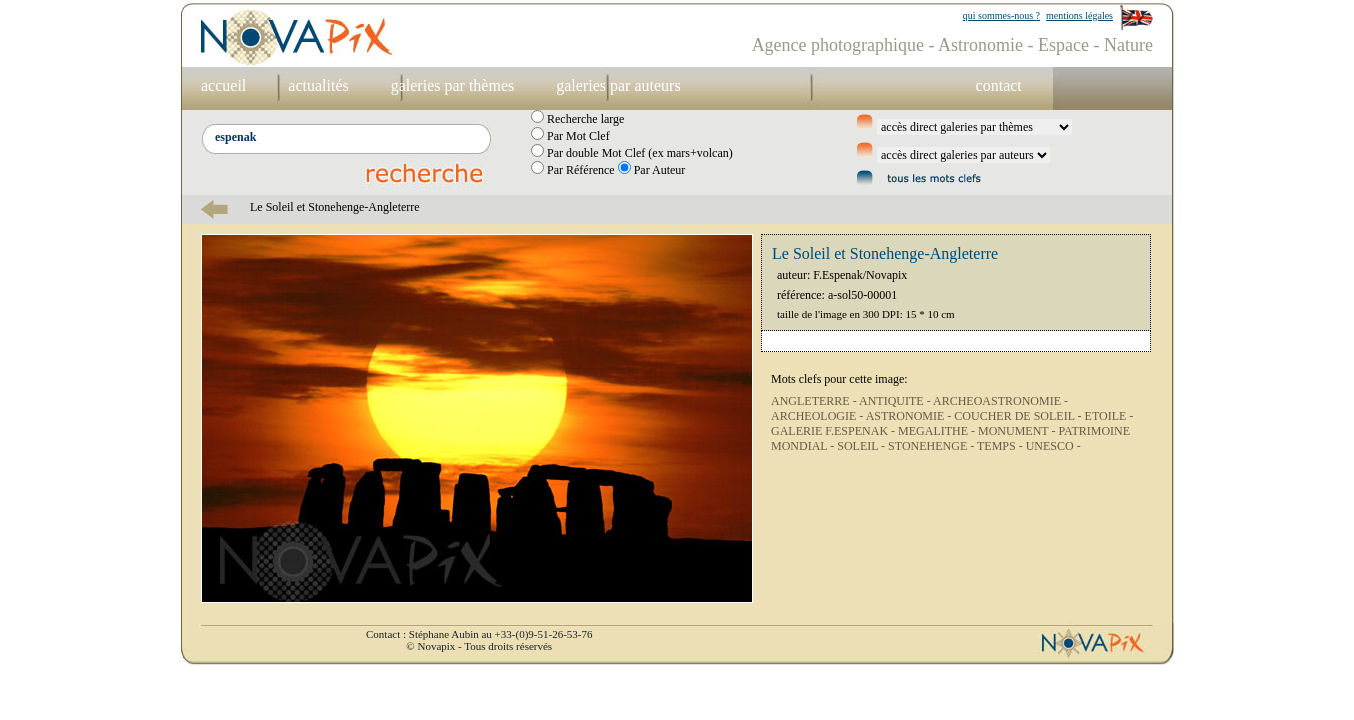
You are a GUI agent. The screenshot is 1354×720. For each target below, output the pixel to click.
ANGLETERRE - (815, 401)
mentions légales (1079, 15)
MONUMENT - (1018, 431)
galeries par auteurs (618, 85)
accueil (223, 85)
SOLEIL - (862, 446)
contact (999, 85)
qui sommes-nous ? (1001, 15)
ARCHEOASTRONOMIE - (1000, 401)
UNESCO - (1053, 446)
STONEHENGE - (932, 446)
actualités (318, 85)
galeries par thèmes (453, 85)
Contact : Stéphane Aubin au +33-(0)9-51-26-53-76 (479, 634)
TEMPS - (1001, 446)
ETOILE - (1109, 416)
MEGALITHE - (938, 431)
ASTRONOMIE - (910, 416)
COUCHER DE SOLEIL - (1019, 416)
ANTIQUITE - (896, 401)
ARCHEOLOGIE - (818, 416)
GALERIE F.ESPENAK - (834, 431)
